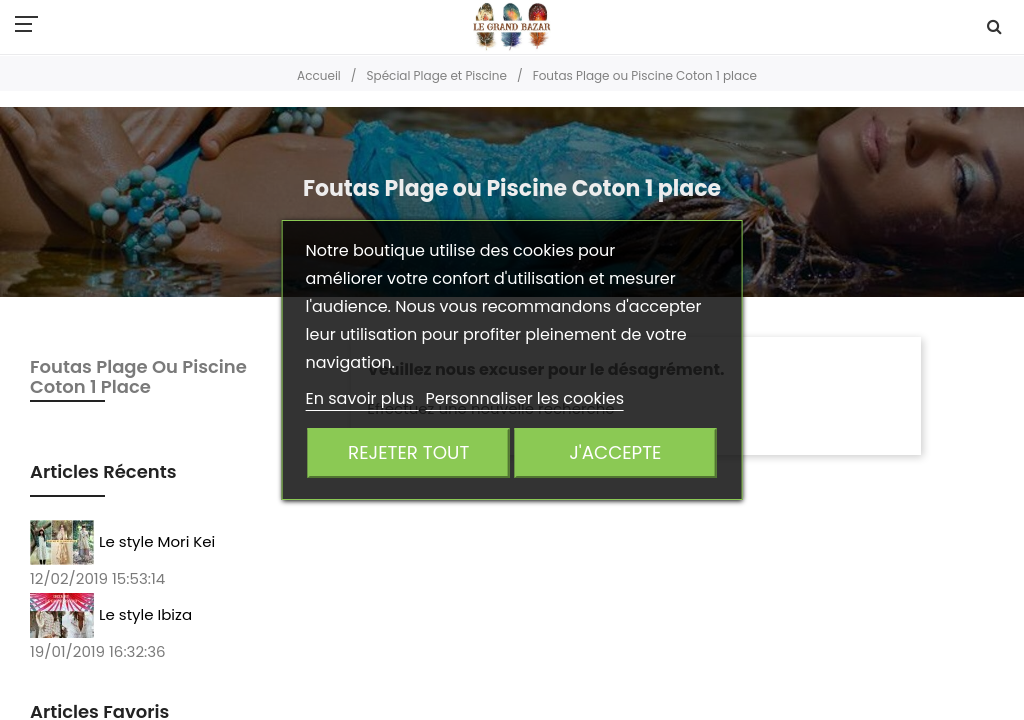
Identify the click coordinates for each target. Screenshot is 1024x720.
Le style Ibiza (145, 613)
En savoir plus (362, 398)
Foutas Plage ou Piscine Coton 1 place (138, 376)
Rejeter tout (408, 452)
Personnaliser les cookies (524, 398)
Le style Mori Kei (157, 540)
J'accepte (615, 452)
